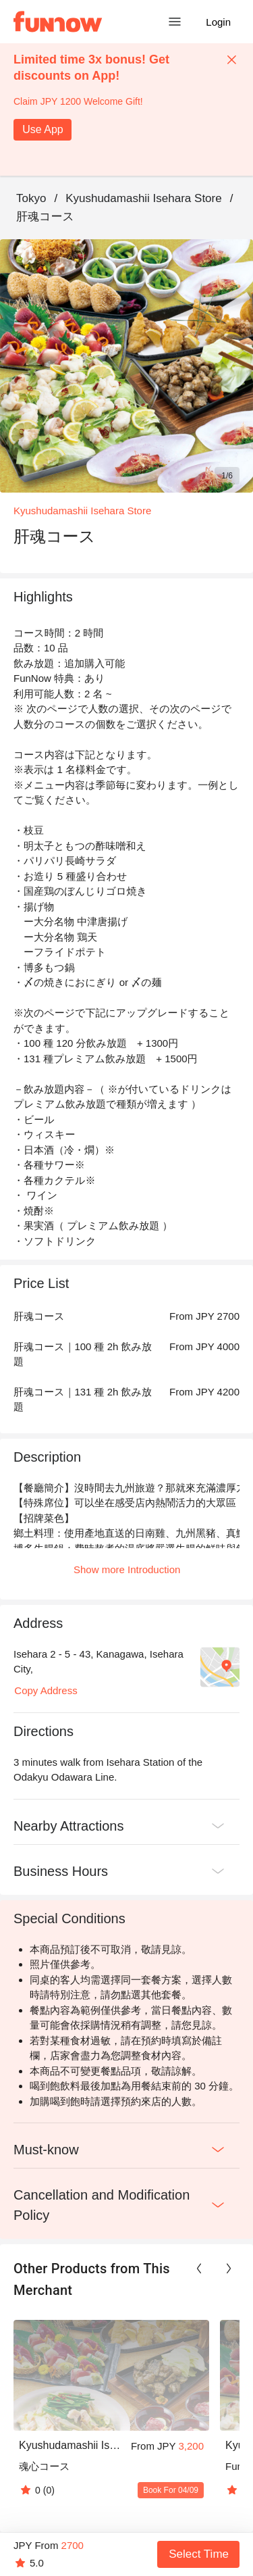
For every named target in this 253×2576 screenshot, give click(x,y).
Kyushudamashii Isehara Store (143, 198)
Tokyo (31, 198)
